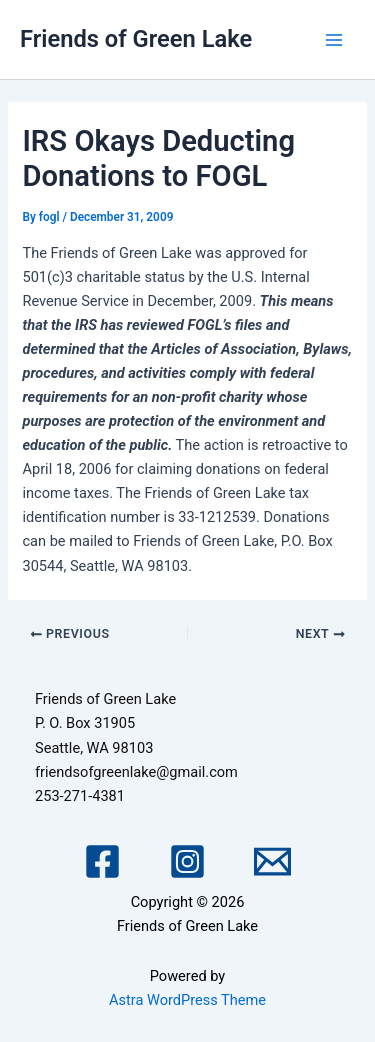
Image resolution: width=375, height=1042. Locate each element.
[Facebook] (102, 861)
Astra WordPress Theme (187, 1000)
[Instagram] (187, 861)
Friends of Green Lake (136, 39)
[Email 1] (272, 861)
